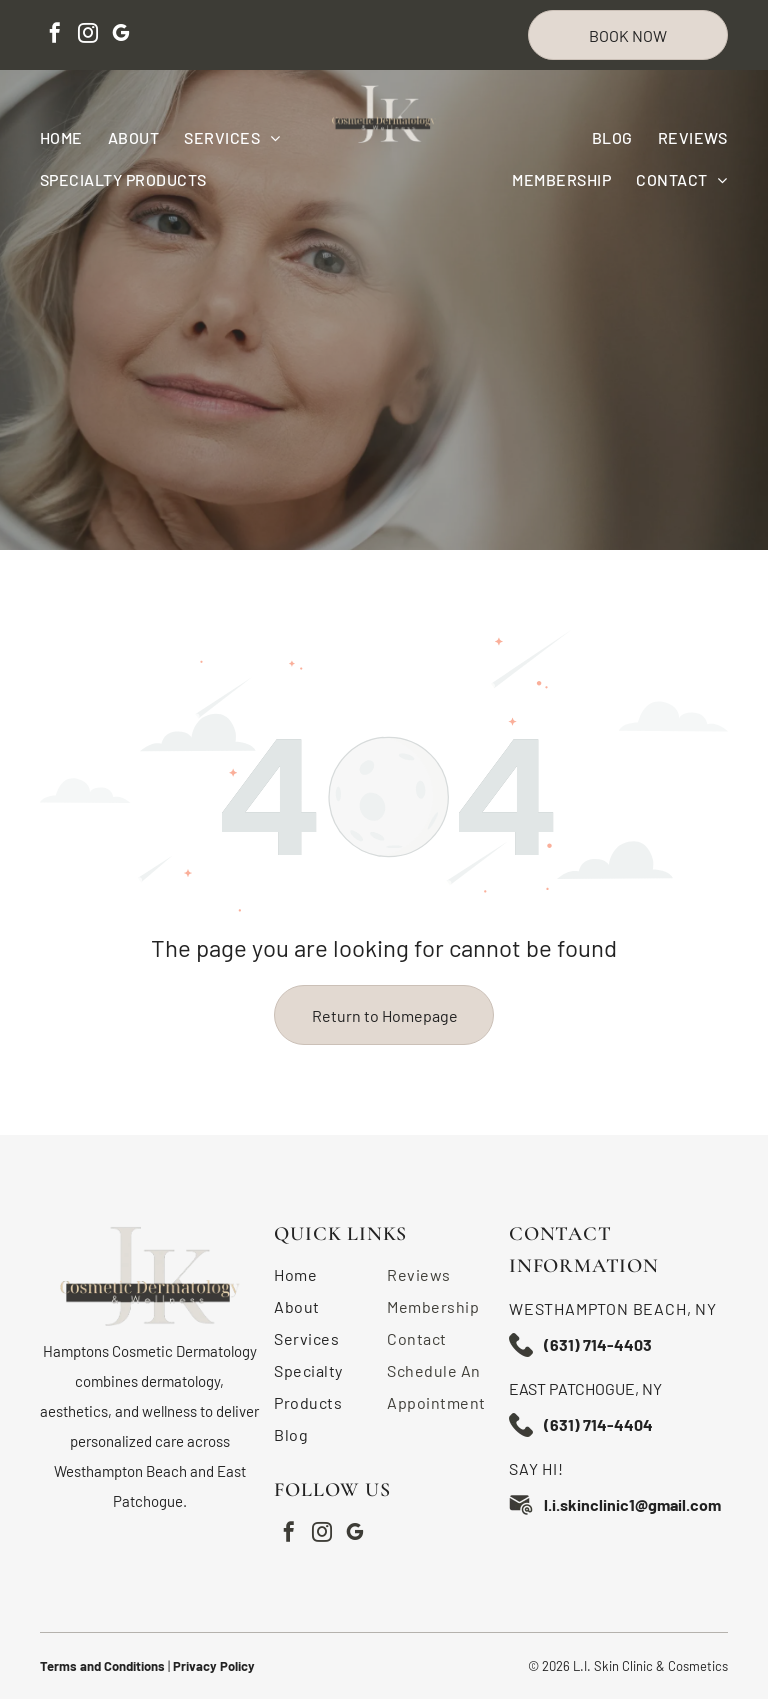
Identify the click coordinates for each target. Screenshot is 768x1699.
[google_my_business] (121, 35)
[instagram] (88, 35)
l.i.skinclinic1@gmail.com (632, 1504)
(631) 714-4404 (598, 1424)
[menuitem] (74, 137)
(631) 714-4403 (598, 1344)
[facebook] (55, 35)
